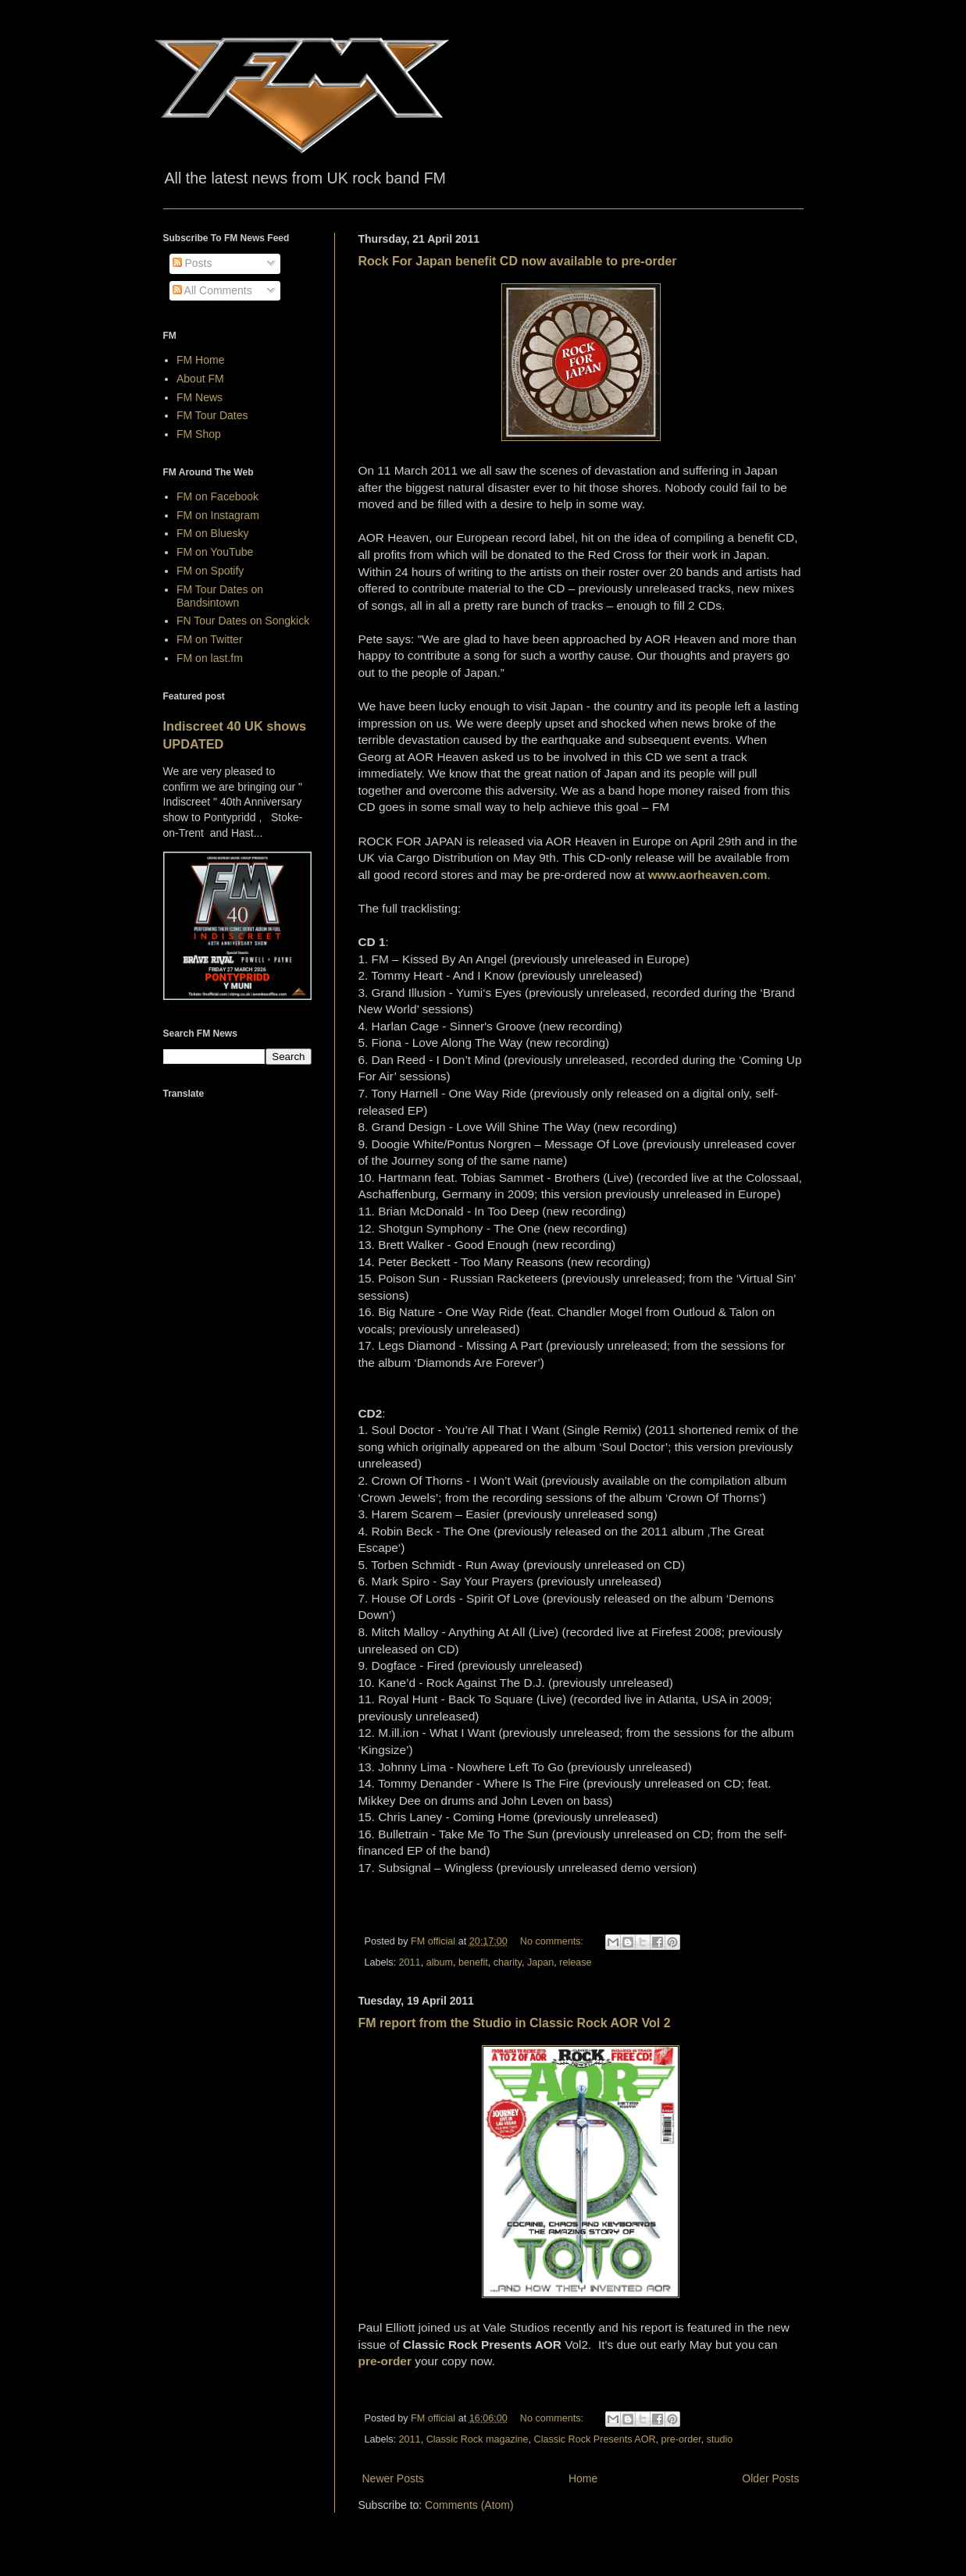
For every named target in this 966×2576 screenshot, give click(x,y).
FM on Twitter (209, 639)
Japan (540, 1962)
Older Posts (770, 2478)
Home (583, 2478)
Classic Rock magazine (477, 2439)
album (439, 1962)
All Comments (212, 290)
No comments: (553, 1941)
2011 (410, 1962)
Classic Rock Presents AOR (595, 2439)
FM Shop (198, 434)
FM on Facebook (217, 496)
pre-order (681, 2439)
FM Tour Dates (212, 415)
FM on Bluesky (212, 533)
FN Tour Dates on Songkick (242, 620)
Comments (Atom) (469, 2505)
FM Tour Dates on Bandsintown (219, 596)
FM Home (200, 360)
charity (508, 1962)
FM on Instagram (217, 515)
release (575, 1962)
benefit (473, 1962)
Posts (192, 263)
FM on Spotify (210, 570)
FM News (199, 397)
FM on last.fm (209, 658)
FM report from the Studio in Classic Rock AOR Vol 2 (514, 2023)
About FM (200, 378)
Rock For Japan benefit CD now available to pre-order (517, 261)
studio (720, 2439)
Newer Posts (393, 2478)
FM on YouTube (214, 552)
